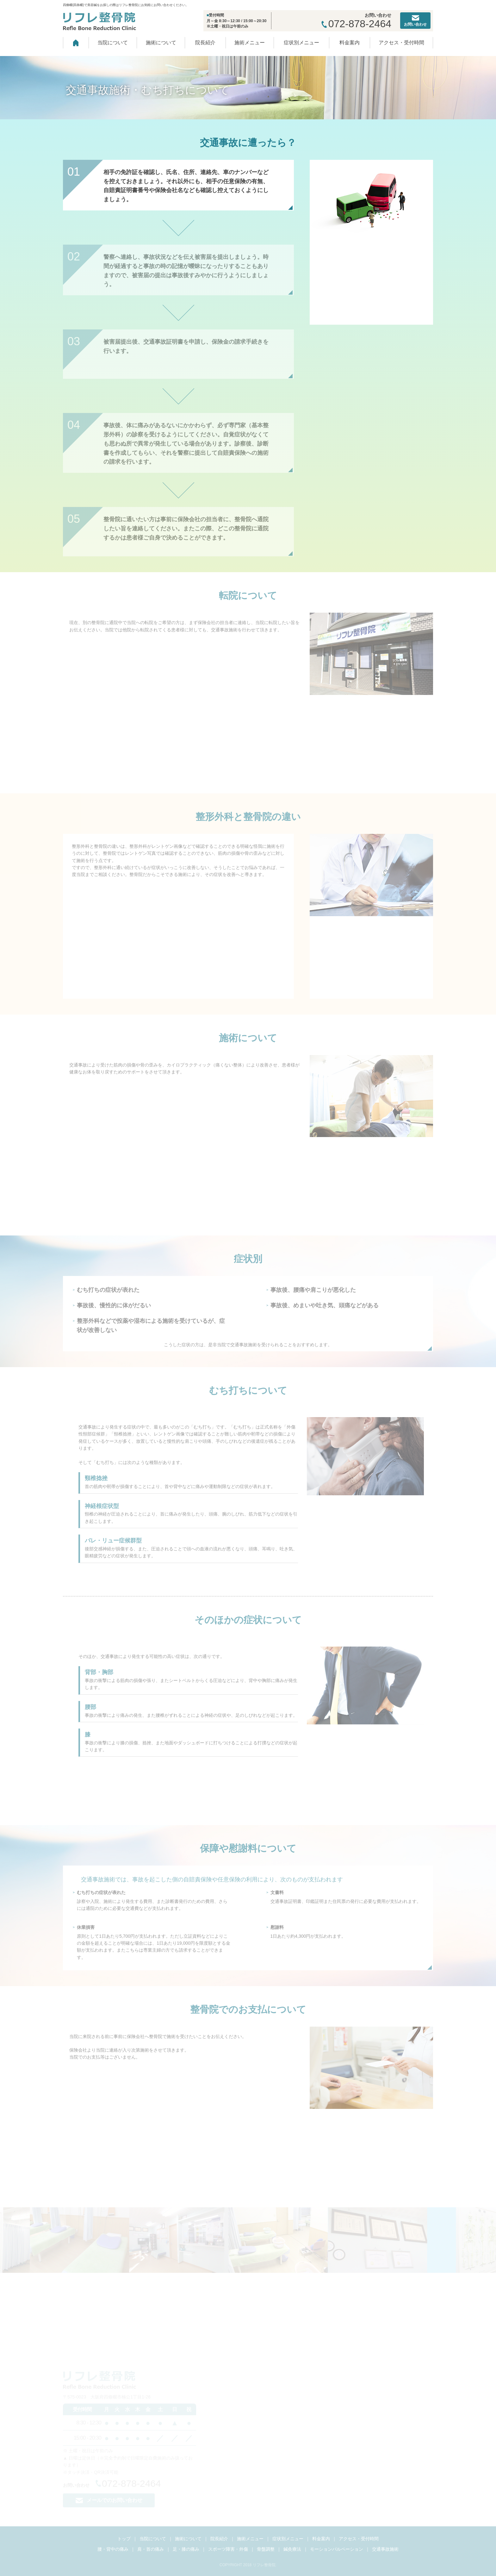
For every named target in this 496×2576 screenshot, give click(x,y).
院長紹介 (205, 42)
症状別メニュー (301, 42)
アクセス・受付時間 (401, 42)
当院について (112, 42)
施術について (161, 42)
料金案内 (349, 42)
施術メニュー (249, 42)
